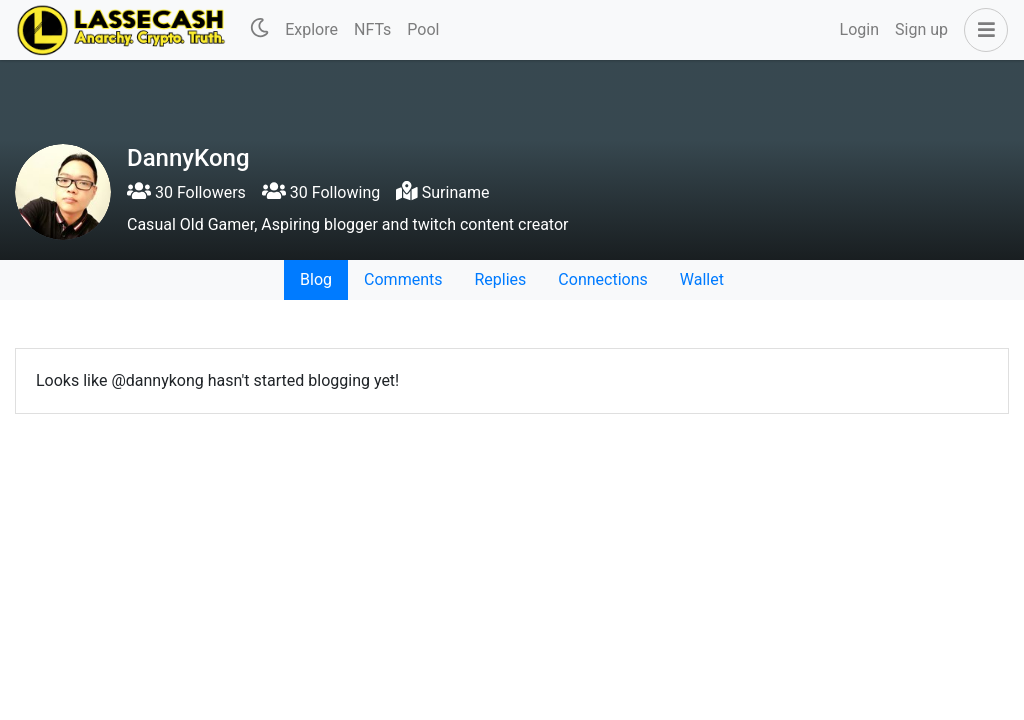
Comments (403, 279)
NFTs (372, 29)
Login (859, 29)
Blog (316, 279)
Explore (311, 29)
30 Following (321, 192)
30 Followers (186, 192)
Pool (423, 29)
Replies (500, 279)
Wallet (702, 279)
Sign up (921, 29)
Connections (602, 279)
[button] (982, 30)
